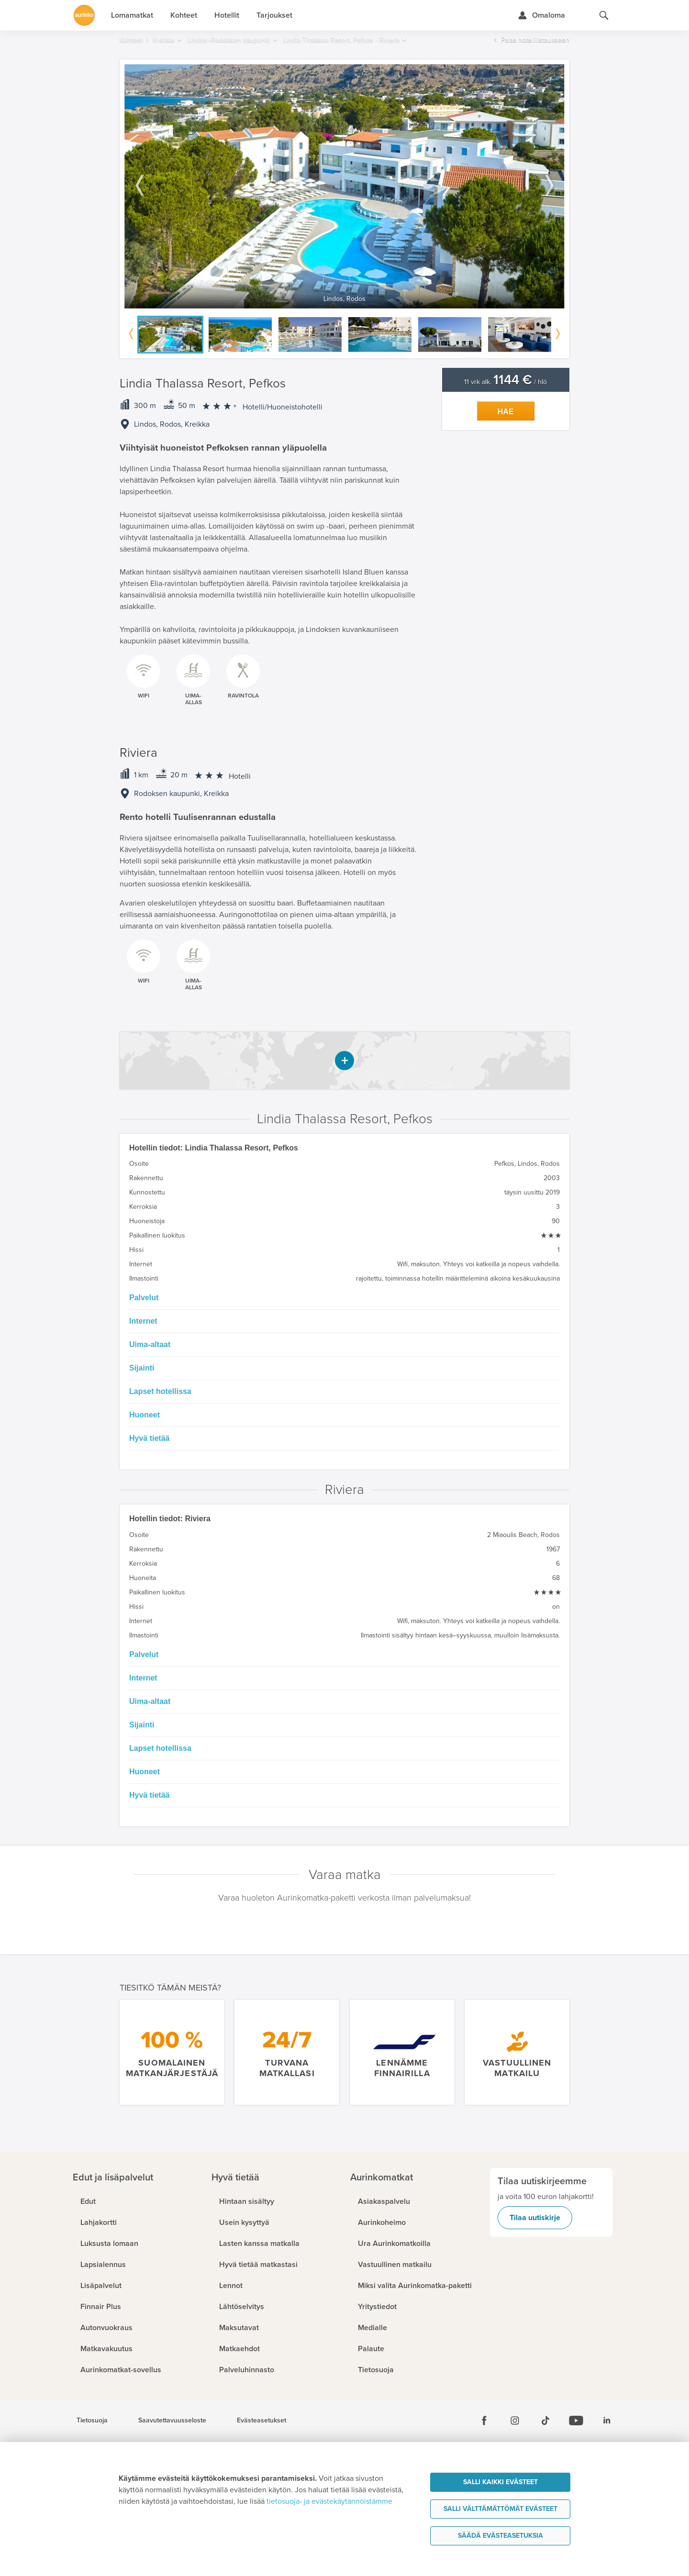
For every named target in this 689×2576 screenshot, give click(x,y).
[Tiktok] (545, 2420)
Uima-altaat (149, 1344)
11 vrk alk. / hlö (505, 382)
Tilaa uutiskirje (535, 2217)
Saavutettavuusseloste (172, 2420)
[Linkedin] (606, 2420)
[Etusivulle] (84, 15)
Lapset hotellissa (160, 1391)
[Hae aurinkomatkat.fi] (603, 15)
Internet (143, 1321)
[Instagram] (514, 2420)
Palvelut (143, 1298)
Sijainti (141, 1368)
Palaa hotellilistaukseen (535, 40)
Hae (506, 412)
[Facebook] (484, 2420)
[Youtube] (576, 2420)
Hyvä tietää (149, 1438)
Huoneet (144, 1415)
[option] (344, 186)
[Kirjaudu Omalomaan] (541, 15)
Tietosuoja (92, 2420)
